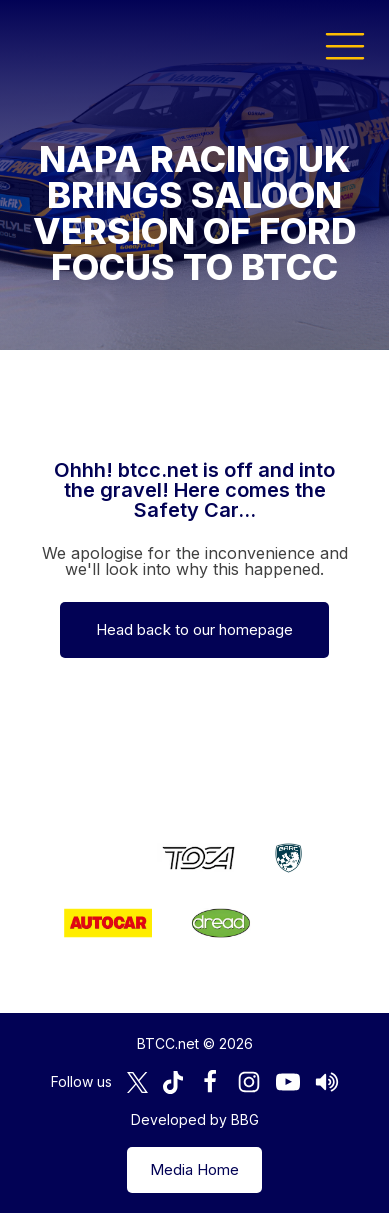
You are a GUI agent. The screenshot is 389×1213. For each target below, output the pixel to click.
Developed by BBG (195, 1119)
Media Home (194, 1169)
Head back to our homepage (194, 629)
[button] (345, 45)
